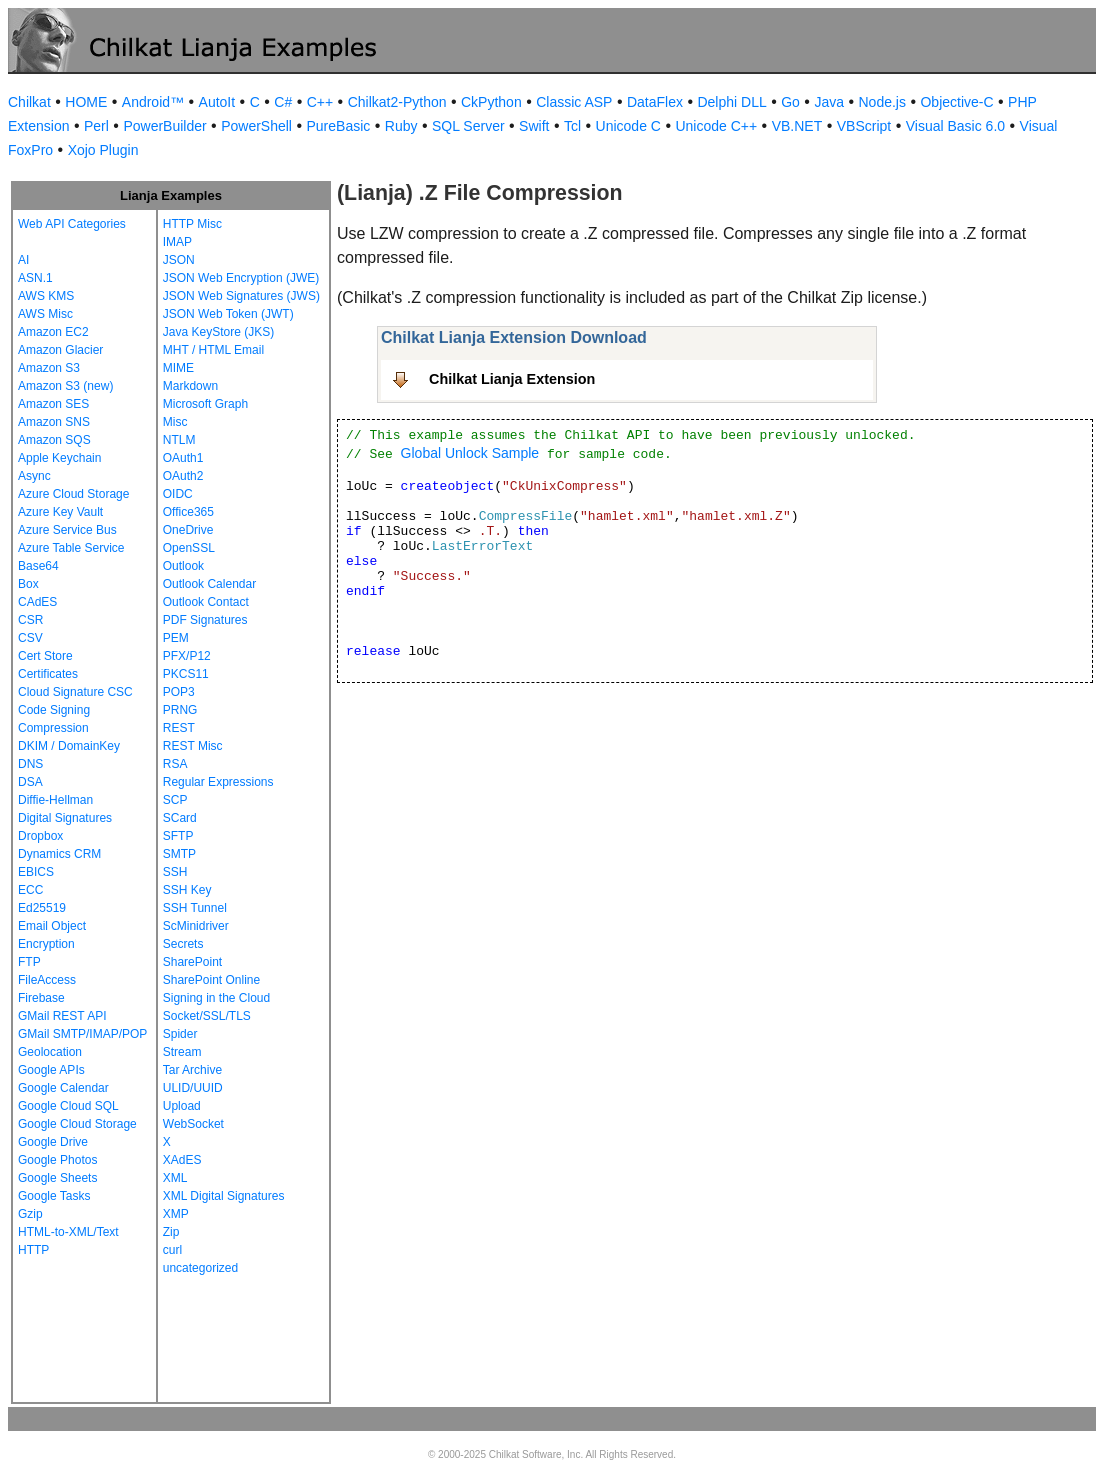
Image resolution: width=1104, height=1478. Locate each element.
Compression (53, 728)
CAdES (37, 602)
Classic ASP (574, 102)
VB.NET (797, 126)
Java (829, 102)
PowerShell (256, 126)
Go (790, 102)
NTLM (179, 440)
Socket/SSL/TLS (207, 1016)
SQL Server (468, 126)
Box (28, 584)
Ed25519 (42, 908)
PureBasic (338, 126)
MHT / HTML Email (213, 350)
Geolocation (50, 1052)
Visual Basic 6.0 (955, 126)
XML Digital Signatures (224, 1196)
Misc (175, 422)
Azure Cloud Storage (73, 494)
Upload (182, 1106)
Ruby (401, 126)
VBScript (864, 126)
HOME (86, 102)
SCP (175, 800)
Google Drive (53, 1142)
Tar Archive (192, 1070)
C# (283, 102)
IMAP (177, 242)
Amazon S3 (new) (65, 386)
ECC (30, 890)
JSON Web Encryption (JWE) (241, 278)
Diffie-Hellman (55, 800)
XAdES (182, 1160)
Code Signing (54, 710)
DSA (30, 782)
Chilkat (29, 102)
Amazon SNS (54, 422)
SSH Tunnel (195, 908)
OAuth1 (183, 458)
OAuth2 (183, 476)
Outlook (183, 566)
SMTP (179, 854)
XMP (176, 1214)
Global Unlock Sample (470, 453)
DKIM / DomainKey (69, 746)
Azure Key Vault (60, 512)
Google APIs (51, 1070)
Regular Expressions (218, 782)
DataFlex (655, 102)
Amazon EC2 (53, 332)
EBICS (36, 872)
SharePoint (192, 962)
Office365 (188, 512)
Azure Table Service (71, 548)
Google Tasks (54, 1196)
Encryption (46, 944)
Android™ (153, 102)
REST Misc (193, 746)
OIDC (178, 494)
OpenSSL (189, 548)
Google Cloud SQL (68, 1106)
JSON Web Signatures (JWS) (241, 296)
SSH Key (187, 890)
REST (179, 728)
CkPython (491, 102)
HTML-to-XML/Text (68, 1232)
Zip (171, 1232)
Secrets (183, 944)
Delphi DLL (731, 102)
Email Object (52, 926)
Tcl (572, 126)
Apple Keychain (59, 458)
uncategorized (200, 1268)
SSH (175, 872)
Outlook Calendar (209, 584)
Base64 (38, 566)
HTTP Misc (192, 224)
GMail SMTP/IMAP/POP (82, 1034)
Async (34, 476)
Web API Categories (72, 224)
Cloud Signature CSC (75, 692)
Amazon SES (53, 404)
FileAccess (47, 980)
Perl (96, 126)
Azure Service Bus (67, 530)
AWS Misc (45, 314)
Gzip (30, 1214)
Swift (534, 126)
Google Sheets (57, 1178)
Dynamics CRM (59, 854)
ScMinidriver (196, 926)
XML (175, 1178)
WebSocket (193, 1124)
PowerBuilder (164, 126)
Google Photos (57, 1160)
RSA (175, 764)
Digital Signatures (65, 818)
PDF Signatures (205, 620)
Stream (182, 1052)
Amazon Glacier (60, 350)
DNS (30, 764)
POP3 (179, 692)
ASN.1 (35, 278)
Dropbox (40, 836)
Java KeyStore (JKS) (218, 332)
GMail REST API (62, 1016)
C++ (320, 102)
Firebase (41, 998)
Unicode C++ (716, 126)
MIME (178, 368)
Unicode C (628, 126)
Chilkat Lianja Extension (512, 379)
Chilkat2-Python (397, 102)
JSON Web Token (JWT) (228, 314)
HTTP (33, 1250)
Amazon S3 (49, 368)
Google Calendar (63, 1088)
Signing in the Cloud (216, 998)
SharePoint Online (211, 980)
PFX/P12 (187, 656)
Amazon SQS (54, 440)
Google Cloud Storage (77, 1124)
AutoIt (217, 102)
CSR (30, 620)
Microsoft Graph (205, 404)
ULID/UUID (193, 1088)
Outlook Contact (206, 602)
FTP (29, 962)
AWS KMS (46, 296)
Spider (180, 1034)
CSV (30, 638)
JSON (179, 260)
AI (23, 260)
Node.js (882, 102)
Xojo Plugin (103, 150)
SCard (180, 818)
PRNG (180, 710)
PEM (176, 638)
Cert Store (45, 656)
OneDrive (188, 530)
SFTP (178, 836)
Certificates (48, 674)
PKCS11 (186, 674)
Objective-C (956, 102)
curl (172, 1250)
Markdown (190, 386)
